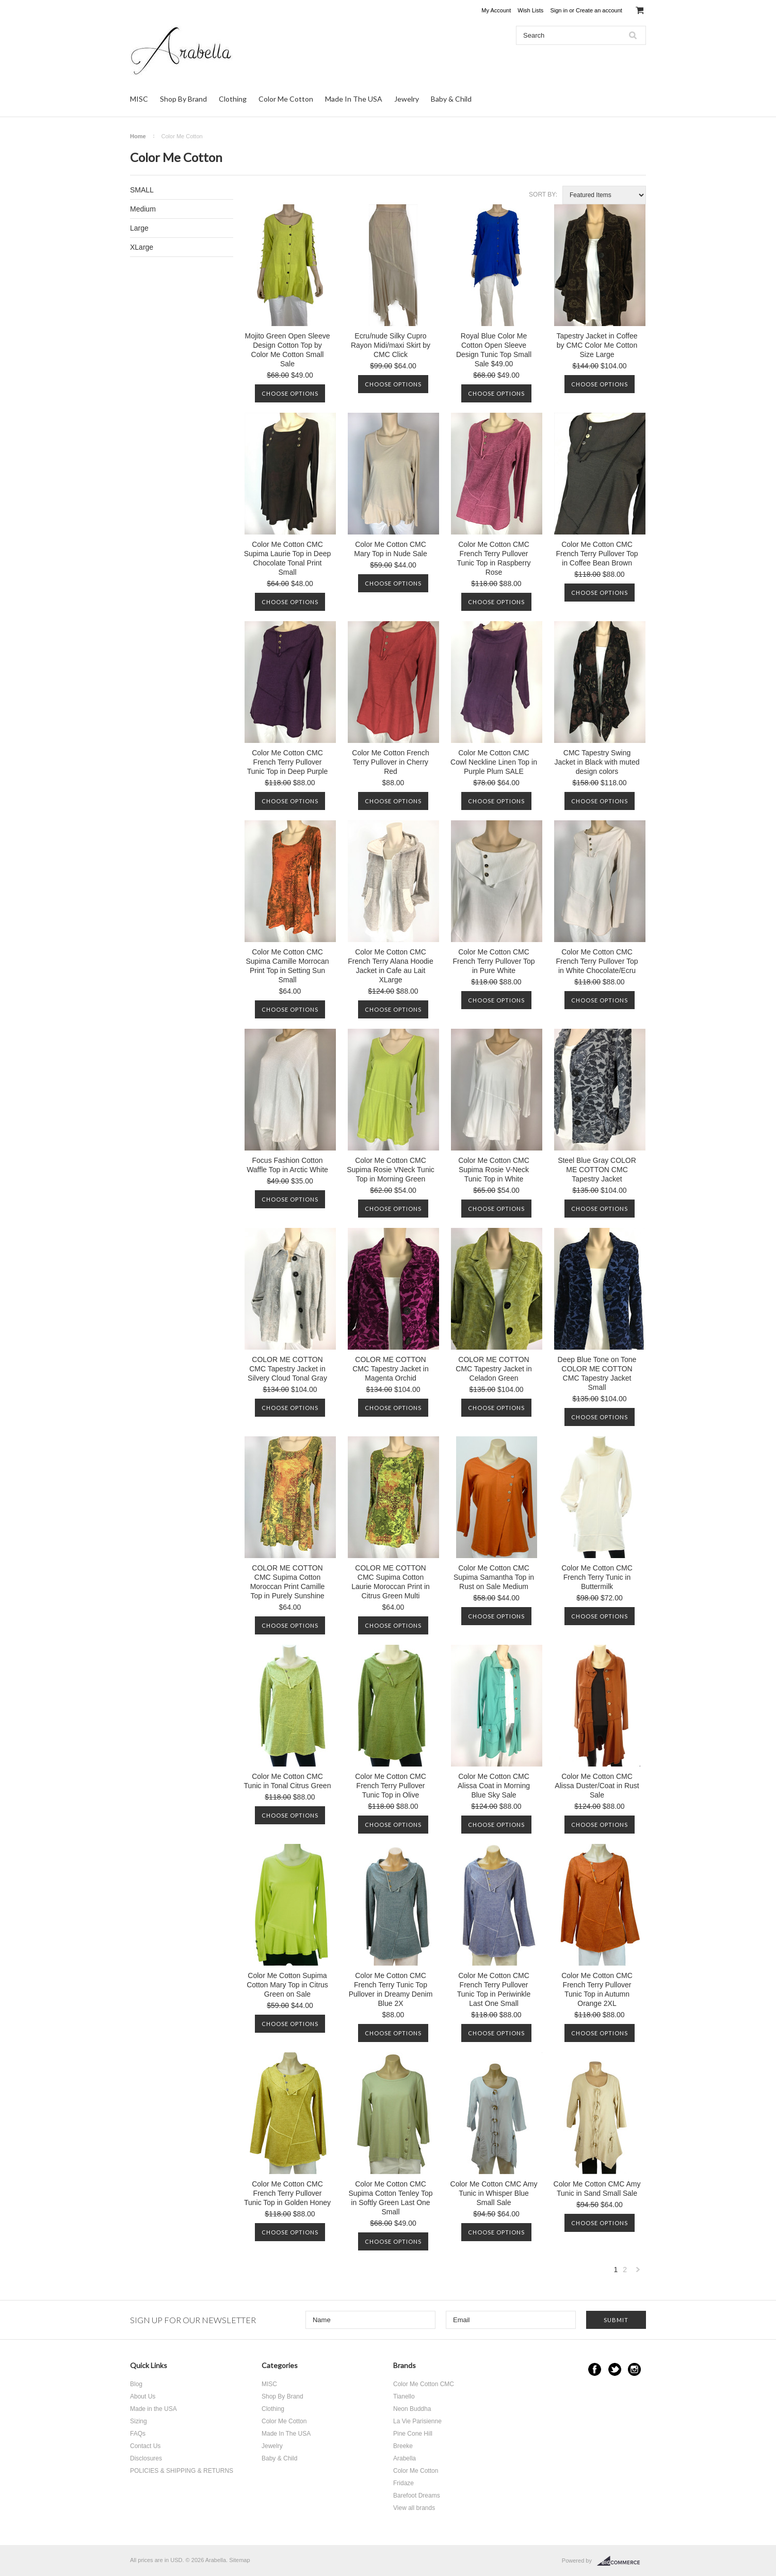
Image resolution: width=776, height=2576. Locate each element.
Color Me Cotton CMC (423, 2384)
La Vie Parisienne (417, 2421)
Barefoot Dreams (416, 2495)
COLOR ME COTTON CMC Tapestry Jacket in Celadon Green (494, 1368)
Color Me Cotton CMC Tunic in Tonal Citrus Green (287, 1781)
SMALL (142, 190)
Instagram (634, 2369)
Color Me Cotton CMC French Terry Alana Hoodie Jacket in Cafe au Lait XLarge (390, 966)
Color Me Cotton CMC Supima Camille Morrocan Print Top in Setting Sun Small (287, 966)
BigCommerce (621, 2561)
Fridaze (403, 2483)
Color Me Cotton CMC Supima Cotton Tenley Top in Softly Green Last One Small (391, 2198)
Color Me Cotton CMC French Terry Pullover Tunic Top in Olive (390, 1785)
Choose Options (290, 393)
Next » (638, 2272)
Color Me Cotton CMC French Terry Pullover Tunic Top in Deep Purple (287, 762)
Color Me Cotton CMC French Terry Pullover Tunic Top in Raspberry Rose (493, 558)
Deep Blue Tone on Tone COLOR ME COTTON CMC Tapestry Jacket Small (597, 1373)
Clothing (233, 98)
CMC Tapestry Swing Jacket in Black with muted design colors (597, 762)
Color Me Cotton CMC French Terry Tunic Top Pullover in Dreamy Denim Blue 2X (391, 1989)
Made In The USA (353, 98)
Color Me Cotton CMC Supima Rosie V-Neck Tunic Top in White (493, 1169)
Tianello (404, 2396)
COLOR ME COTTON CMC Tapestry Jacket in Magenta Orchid (390, 1368)
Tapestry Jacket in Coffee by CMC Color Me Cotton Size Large (597, 345)
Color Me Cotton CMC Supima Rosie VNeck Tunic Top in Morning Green (390, 1169)
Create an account (599, 10)
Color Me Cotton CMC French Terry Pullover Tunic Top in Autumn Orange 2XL (597, 1989)
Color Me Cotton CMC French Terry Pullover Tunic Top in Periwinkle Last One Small (493, 1989)
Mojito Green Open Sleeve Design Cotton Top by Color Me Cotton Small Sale (287, 350)
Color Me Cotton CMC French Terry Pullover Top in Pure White (494, 961)
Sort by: (543, 194)
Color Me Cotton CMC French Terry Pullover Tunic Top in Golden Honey (287, 2193)
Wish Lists (530, 10)
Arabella (404, 2458)
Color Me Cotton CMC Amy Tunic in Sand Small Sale (597, 2188)
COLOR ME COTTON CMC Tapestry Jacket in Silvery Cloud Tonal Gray (287, 1368)
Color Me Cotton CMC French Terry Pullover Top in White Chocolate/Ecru (597, 961)
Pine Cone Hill (412, 2433)
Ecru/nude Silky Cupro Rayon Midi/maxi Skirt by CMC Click (390, 345)
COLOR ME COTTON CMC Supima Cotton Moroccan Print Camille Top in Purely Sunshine (287, 1582)
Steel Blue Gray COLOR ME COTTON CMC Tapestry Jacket (597, 1169)
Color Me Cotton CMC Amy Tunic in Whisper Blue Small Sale (494, 2193)
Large (139, 228)
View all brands (414, 2508)
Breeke (403, 2446)
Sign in (559, 10)
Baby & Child (451, 98)
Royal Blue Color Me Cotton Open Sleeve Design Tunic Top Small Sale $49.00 (493, 350)
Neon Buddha (412, 2408)
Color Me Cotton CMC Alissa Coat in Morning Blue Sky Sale (494, 1785)
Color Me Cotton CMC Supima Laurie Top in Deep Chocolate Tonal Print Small (287, 558)
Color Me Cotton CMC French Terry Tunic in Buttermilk (597, 1577)
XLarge (141, 247)
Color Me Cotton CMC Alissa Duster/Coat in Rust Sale (597, 1785)
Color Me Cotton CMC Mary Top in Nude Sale (390, 549)
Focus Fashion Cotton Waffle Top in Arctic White (287, 1165)
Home (138, 136)
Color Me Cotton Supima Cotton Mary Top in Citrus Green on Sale (287, 1984)
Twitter (614, 2369)
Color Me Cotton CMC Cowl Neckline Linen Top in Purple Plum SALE (493, 762)
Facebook (594, 2369)
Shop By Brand (183, 98)
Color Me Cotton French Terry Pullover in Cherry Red (390, 762)
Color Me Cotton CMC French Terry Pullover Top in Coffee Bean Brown (597, 553)
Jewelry (406, 98)
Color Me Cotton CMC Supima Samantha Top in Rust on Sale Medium (494, 1577)
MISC (139, 98)
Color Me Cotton (285, 98)
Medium (143, 209)
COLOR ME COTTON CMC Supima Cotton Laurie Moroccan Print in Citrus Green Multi (390, 1582)
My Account (496, 10)
